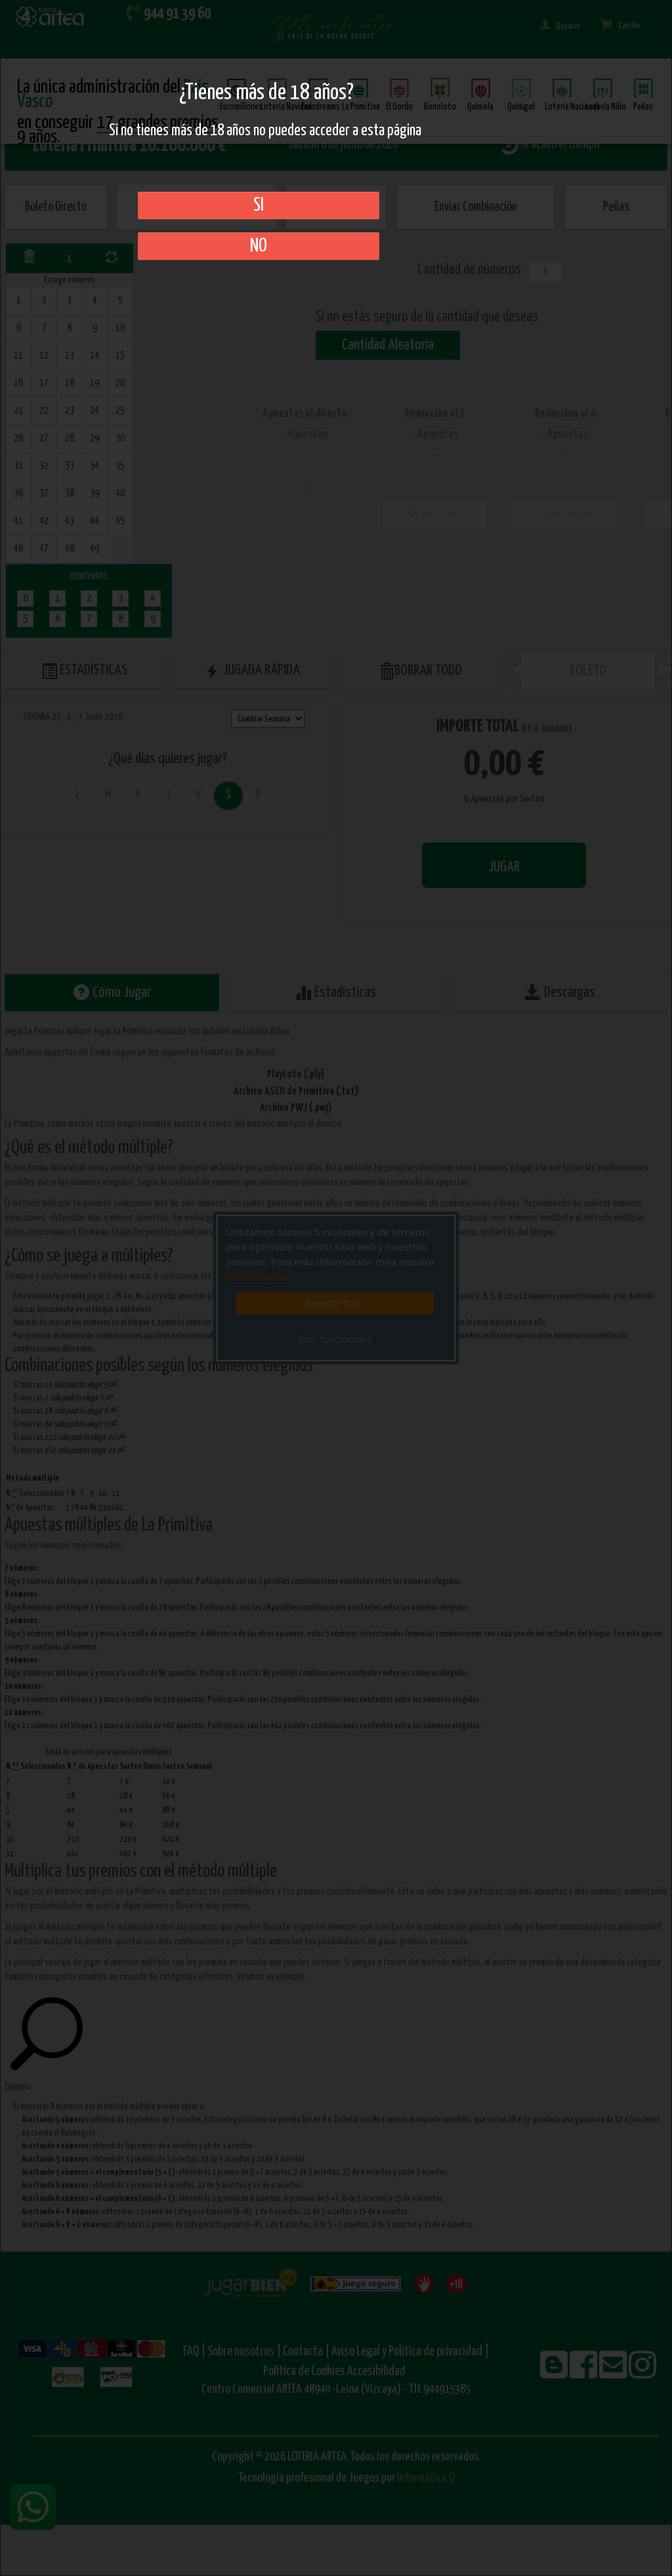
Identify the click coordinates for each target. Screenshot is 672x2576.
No (258, 246)
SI (258, 205)
